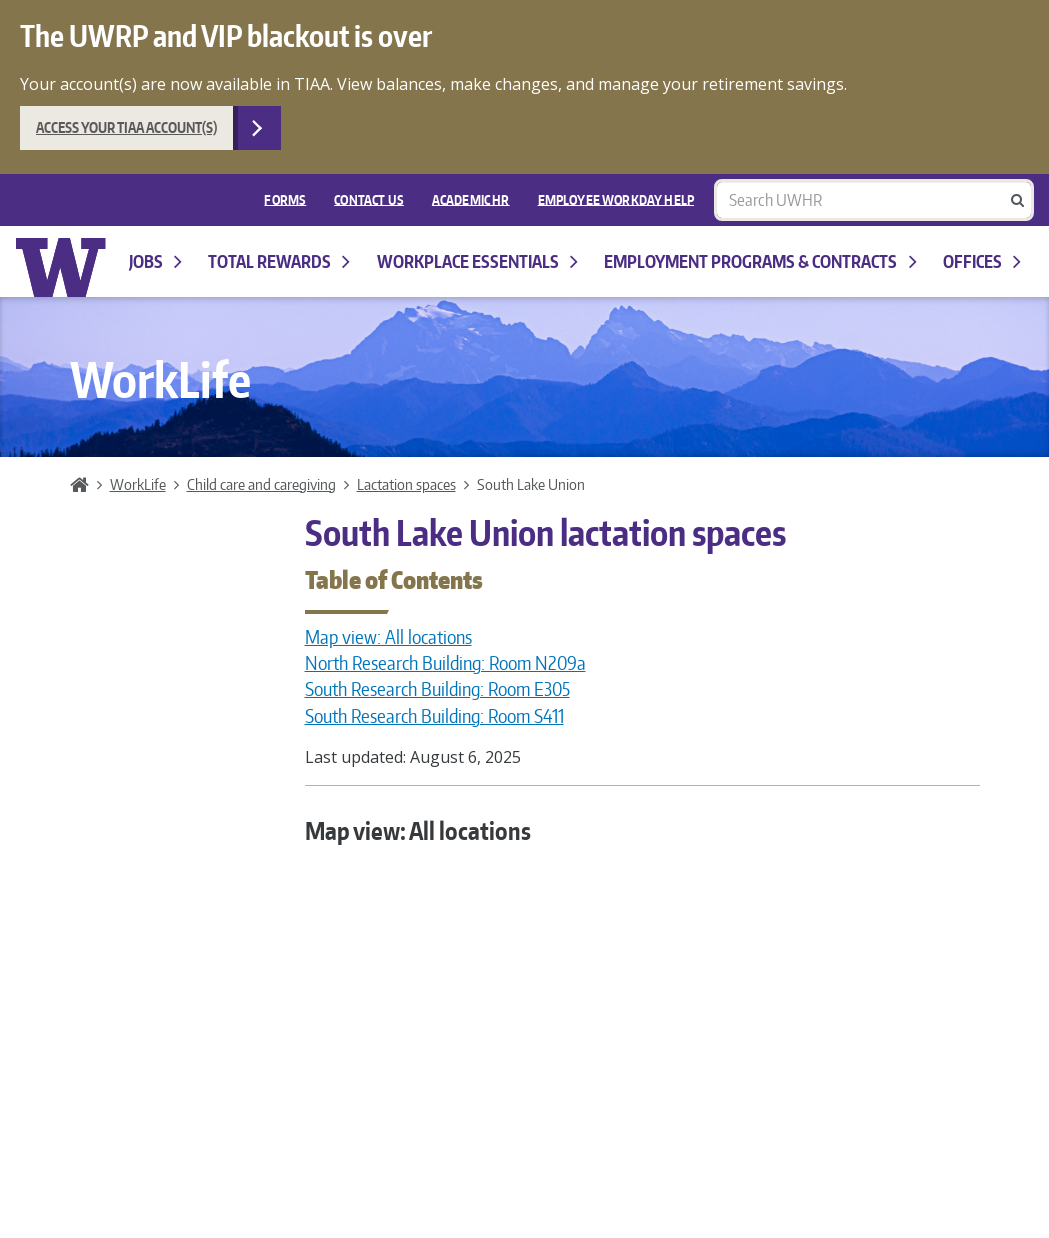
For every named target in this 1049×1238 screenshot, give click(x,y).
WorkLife (138, 484)
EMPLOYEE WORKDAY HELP (616, 199)
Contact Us (369, 199)
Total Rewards (279, 261)
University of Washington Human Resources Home (61, 267)
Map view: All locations (388, 637)
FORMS (285, 199)
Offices (982, 261)
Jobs (155, 261)
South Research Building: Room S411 (434, 716)
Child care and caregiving (261, 484)
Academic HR (471, 199)
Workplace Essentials (477, 261)
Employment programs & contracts (760, 261)
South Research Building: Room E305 (437, 689)
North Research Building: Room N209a (445, 663)
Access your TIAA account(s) (126, 127)
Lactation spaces (406, 484)
